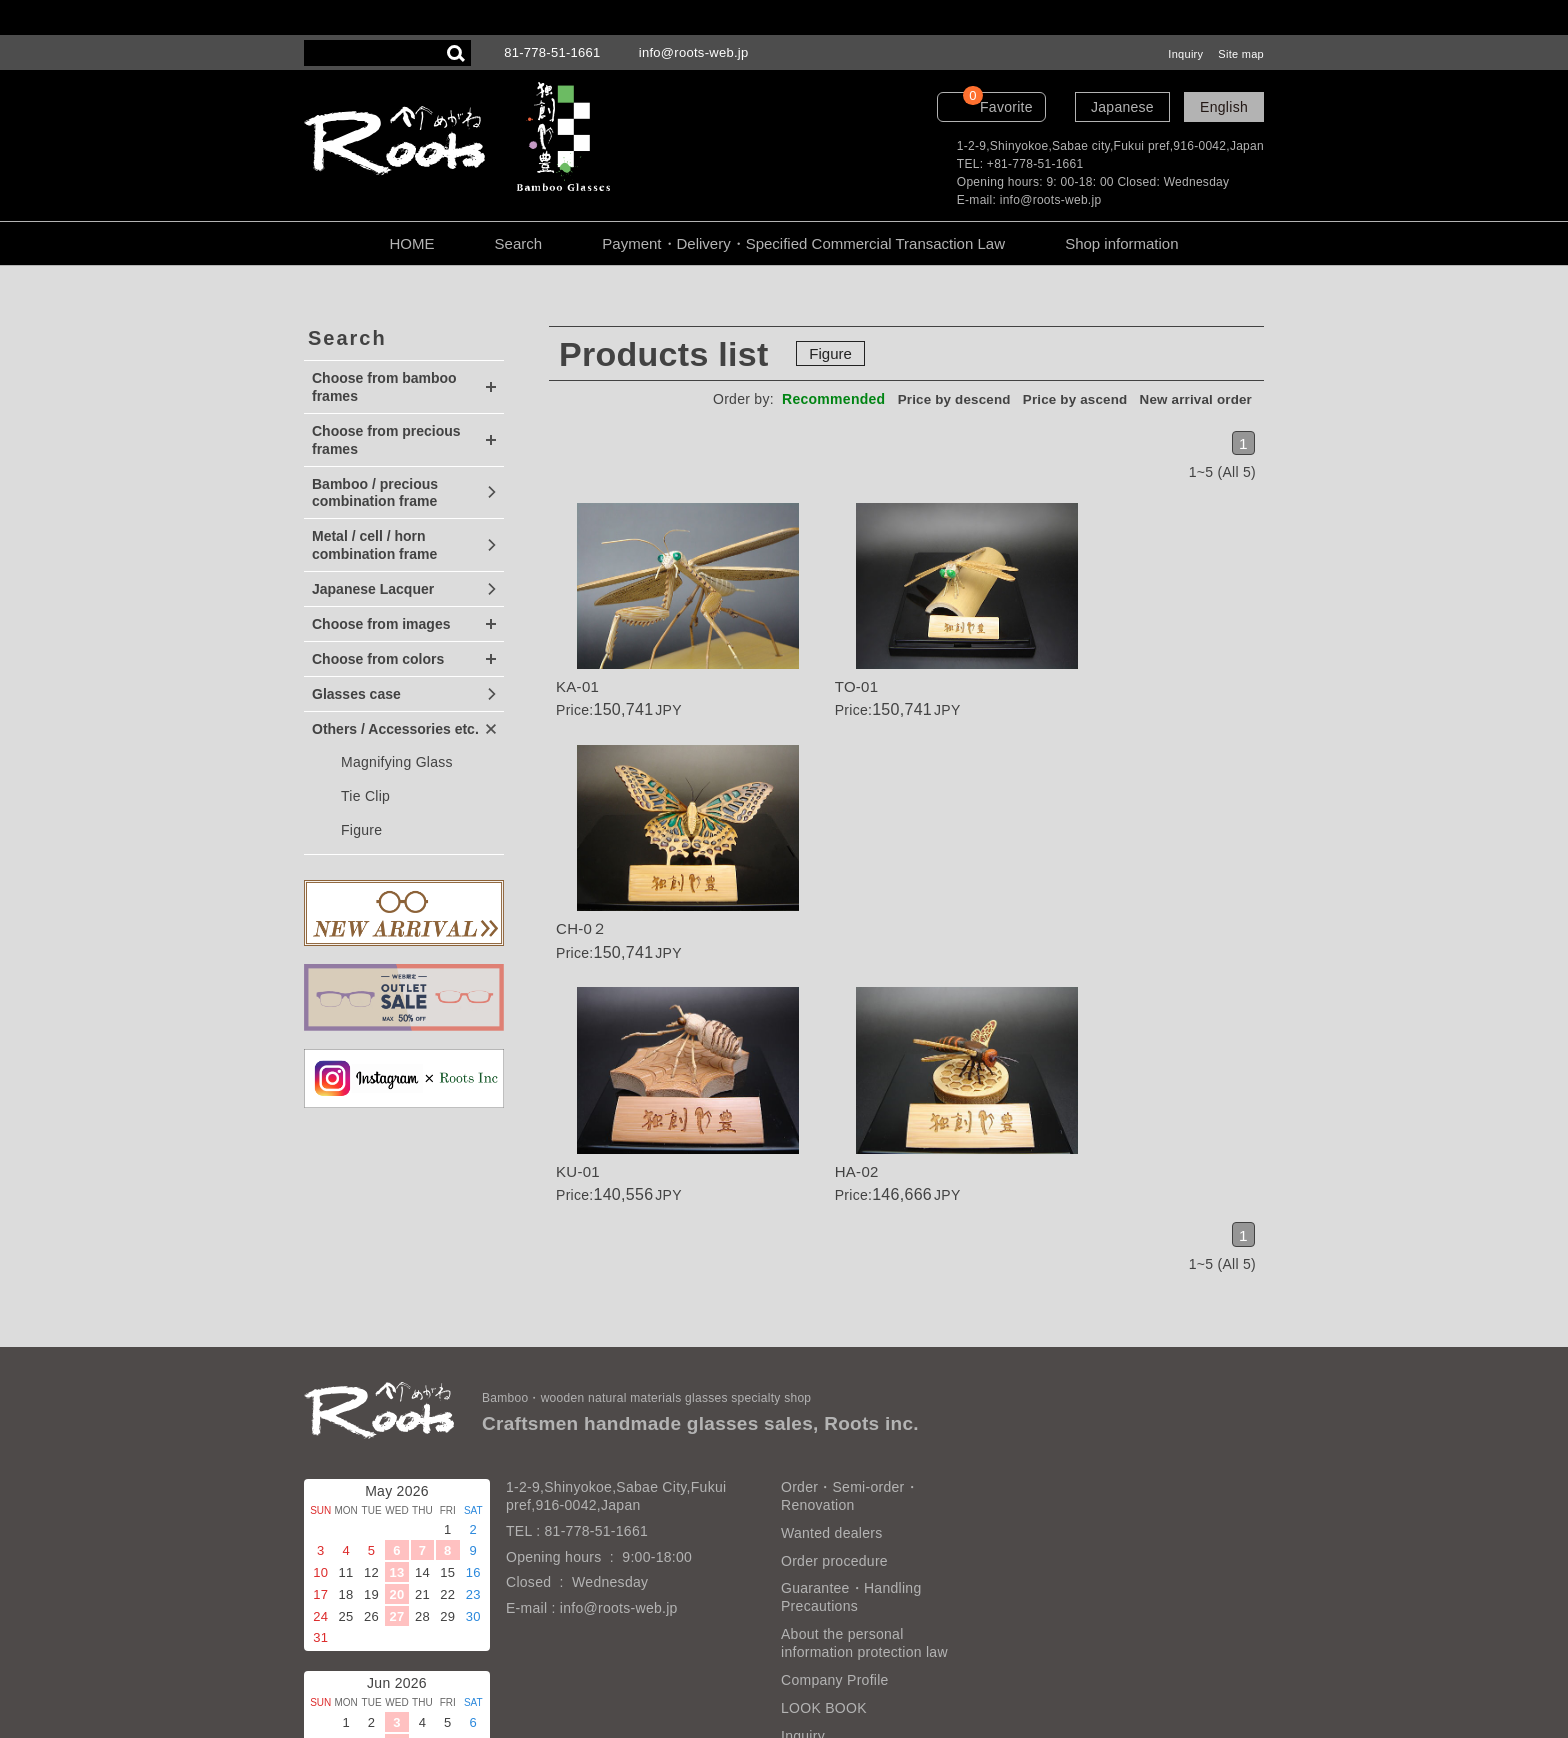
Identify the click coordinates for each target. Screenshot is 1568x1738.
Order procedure (834, 1406)
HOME (411, 243)
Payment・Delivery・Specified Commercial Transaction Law (803, 243)
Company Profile (835, 1526)
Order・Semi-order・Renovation (850, 1342)
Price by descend (938, 399)
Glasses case (356, 694)
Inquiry (1185, 54)
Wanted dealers (831, 1378)
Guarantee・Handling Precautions (851, 1443)
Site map (1241, 54)
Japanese (1122, 107)
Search (519, 243)
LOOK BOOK (824, 1554)
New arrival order (1192, 399)
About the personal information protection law (864, 1489)
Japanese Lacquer (373, 589)
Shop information (1121, 243)
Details (668, 616)
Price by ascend (1065, 399)
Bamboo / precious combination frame (375, 493)
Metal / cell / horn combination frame (374, 545)
